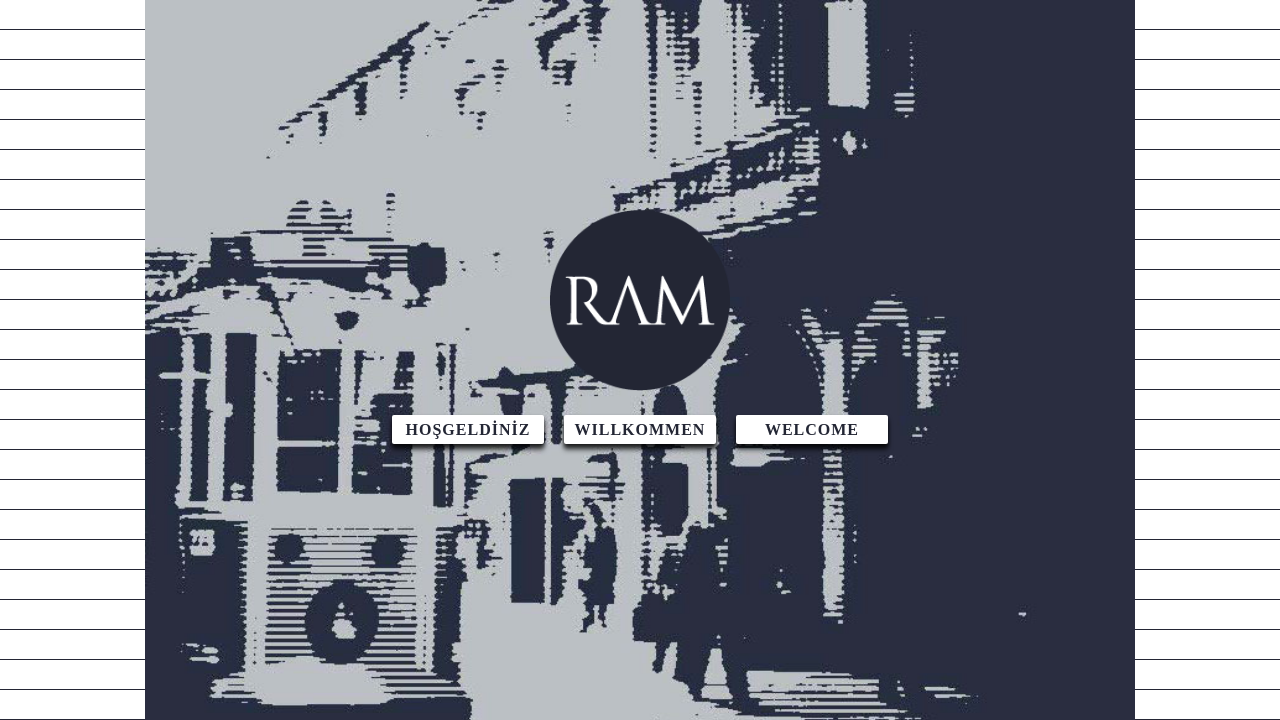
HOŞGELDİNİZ (468, 429)
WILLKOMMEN (640, 429)
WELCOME (812, 429)
